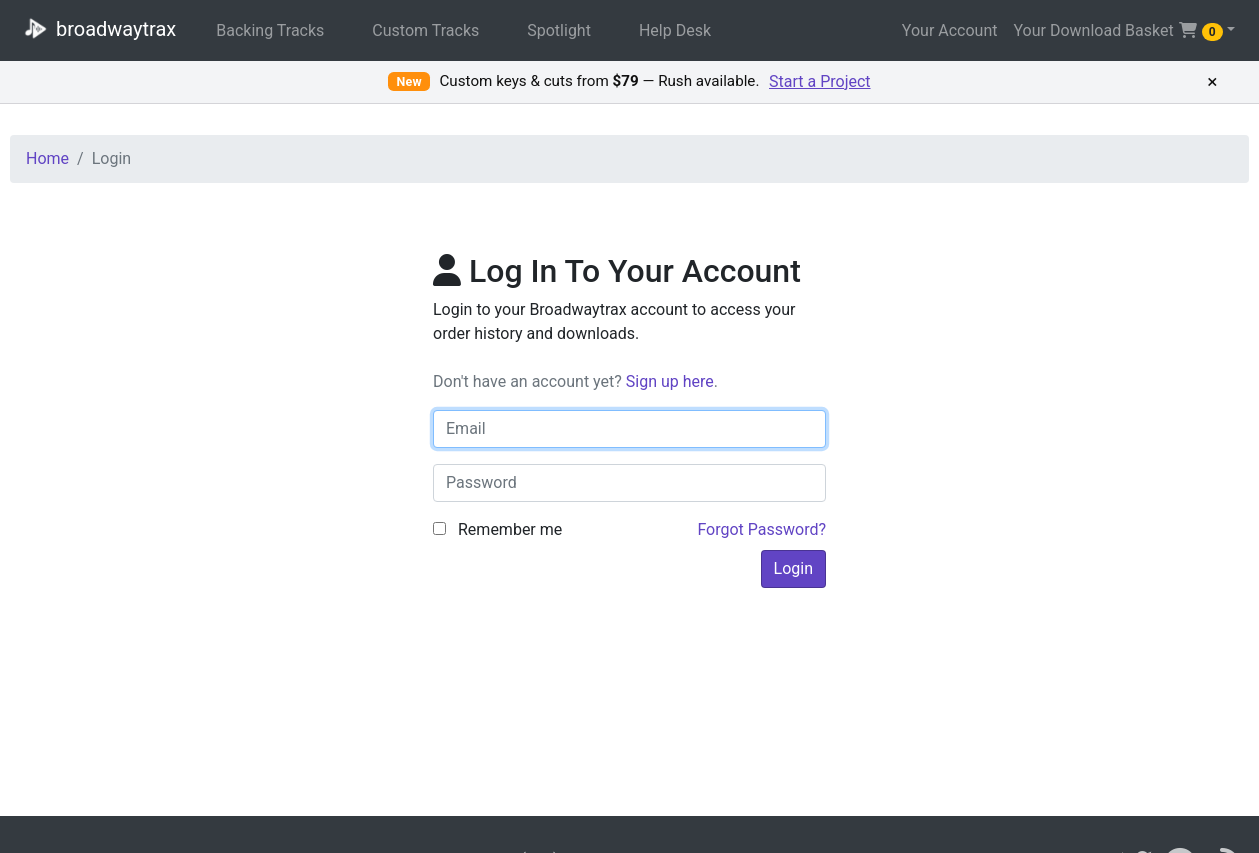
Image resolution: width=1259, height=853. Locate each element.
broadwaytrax (96, 28)
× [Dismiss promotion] (1212, 82)
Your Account (950, 30)
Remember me (497, 529)
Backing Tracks (270, 30)
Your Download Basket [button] (1117, 31)
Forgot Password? (761, 529)
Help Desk (675, 30)
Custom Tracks (425, 30)
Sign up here (670, 381)
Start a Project (820, 81)
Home (47, 158)
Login (793, 568)
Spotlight (559, 30)
